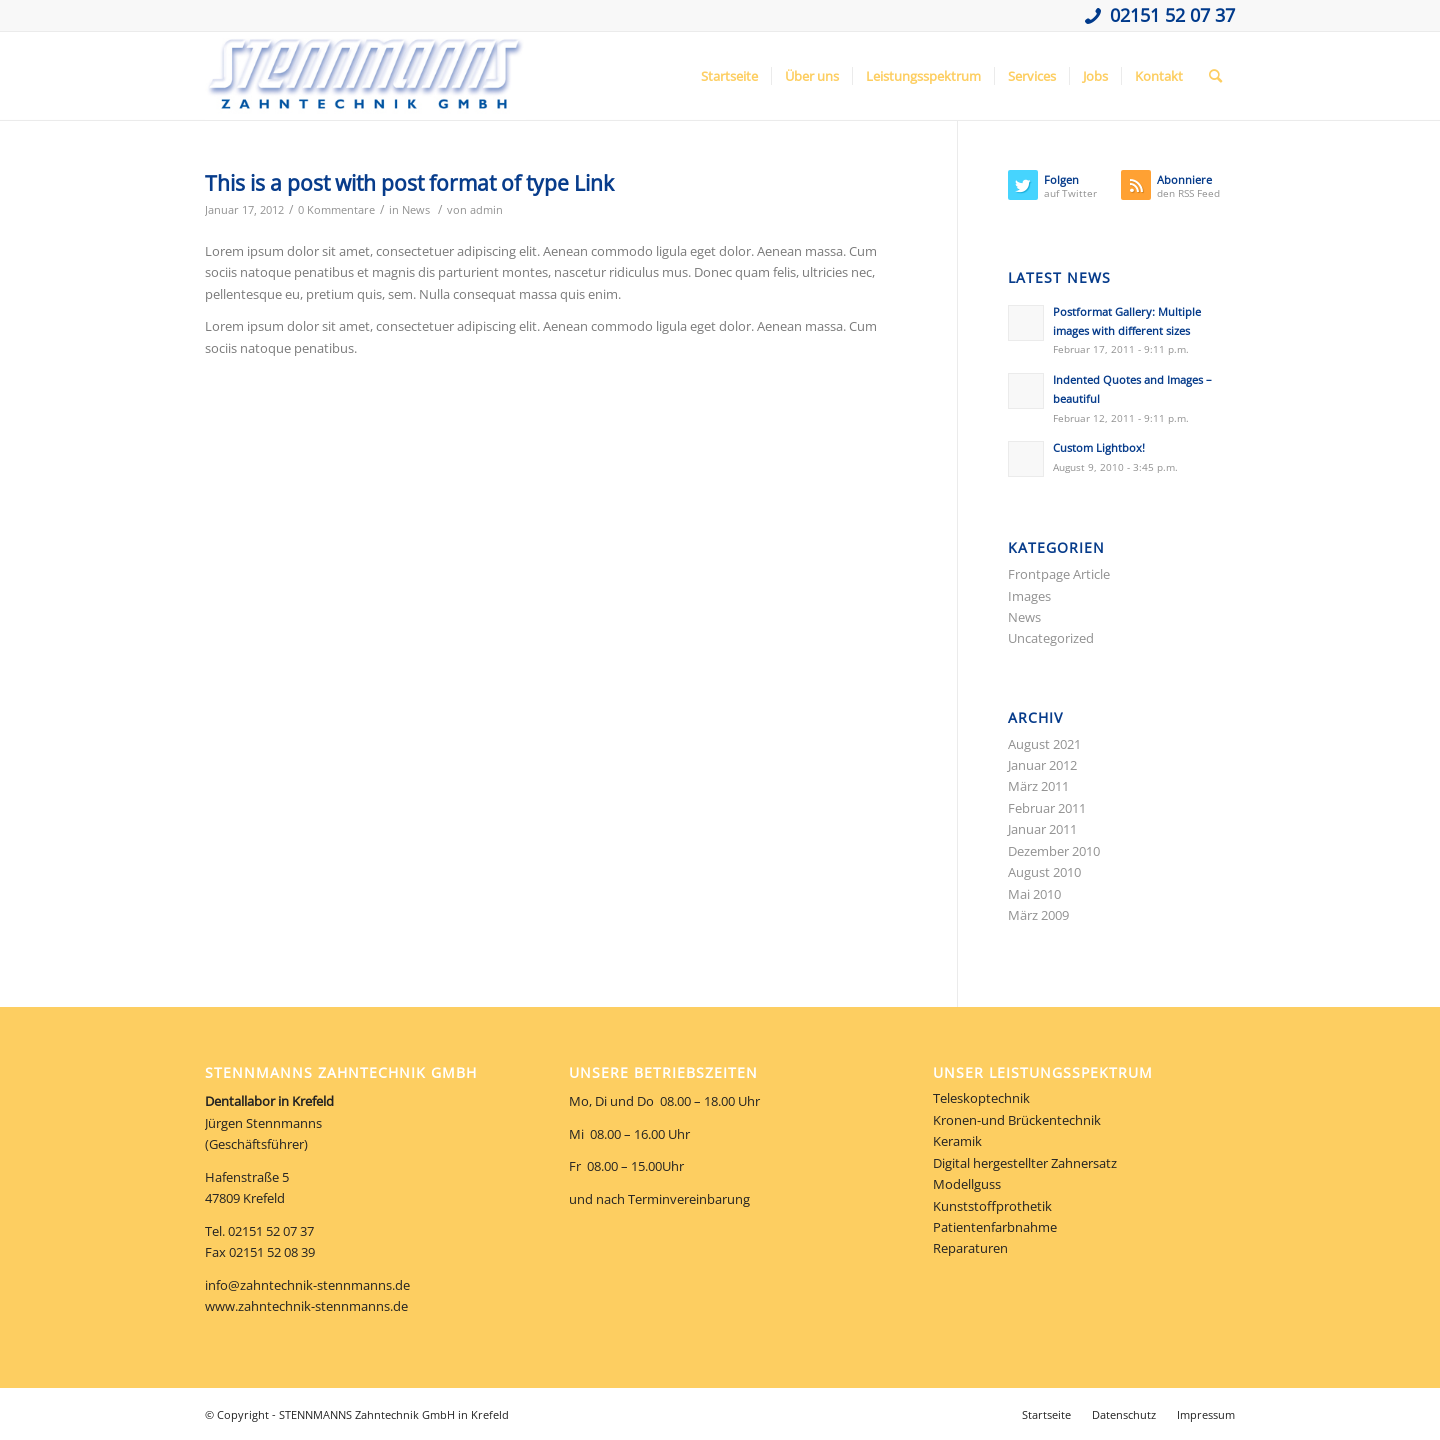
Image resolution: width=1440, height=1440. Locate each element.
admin (486, 210)
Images (1029, 596)
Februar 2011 (1047, 808)
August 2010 (1044, 872)
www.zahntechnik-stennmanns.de (306, 1306)
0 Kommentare (336, 210)
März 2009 (1038, 915)
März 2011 (1038, 786)
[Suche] (1215, 76)
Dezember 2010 (1054, 851)
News (416, 210)
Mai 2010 (1034, 894)
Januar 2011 (1042, 829)
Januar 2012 (1042, 765)
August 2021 (1044, 744)
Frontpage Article (1059, 574)
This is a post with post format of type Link (409, 183)
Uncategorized (1051, 638)
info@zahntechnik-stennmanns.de (307, 1285)
